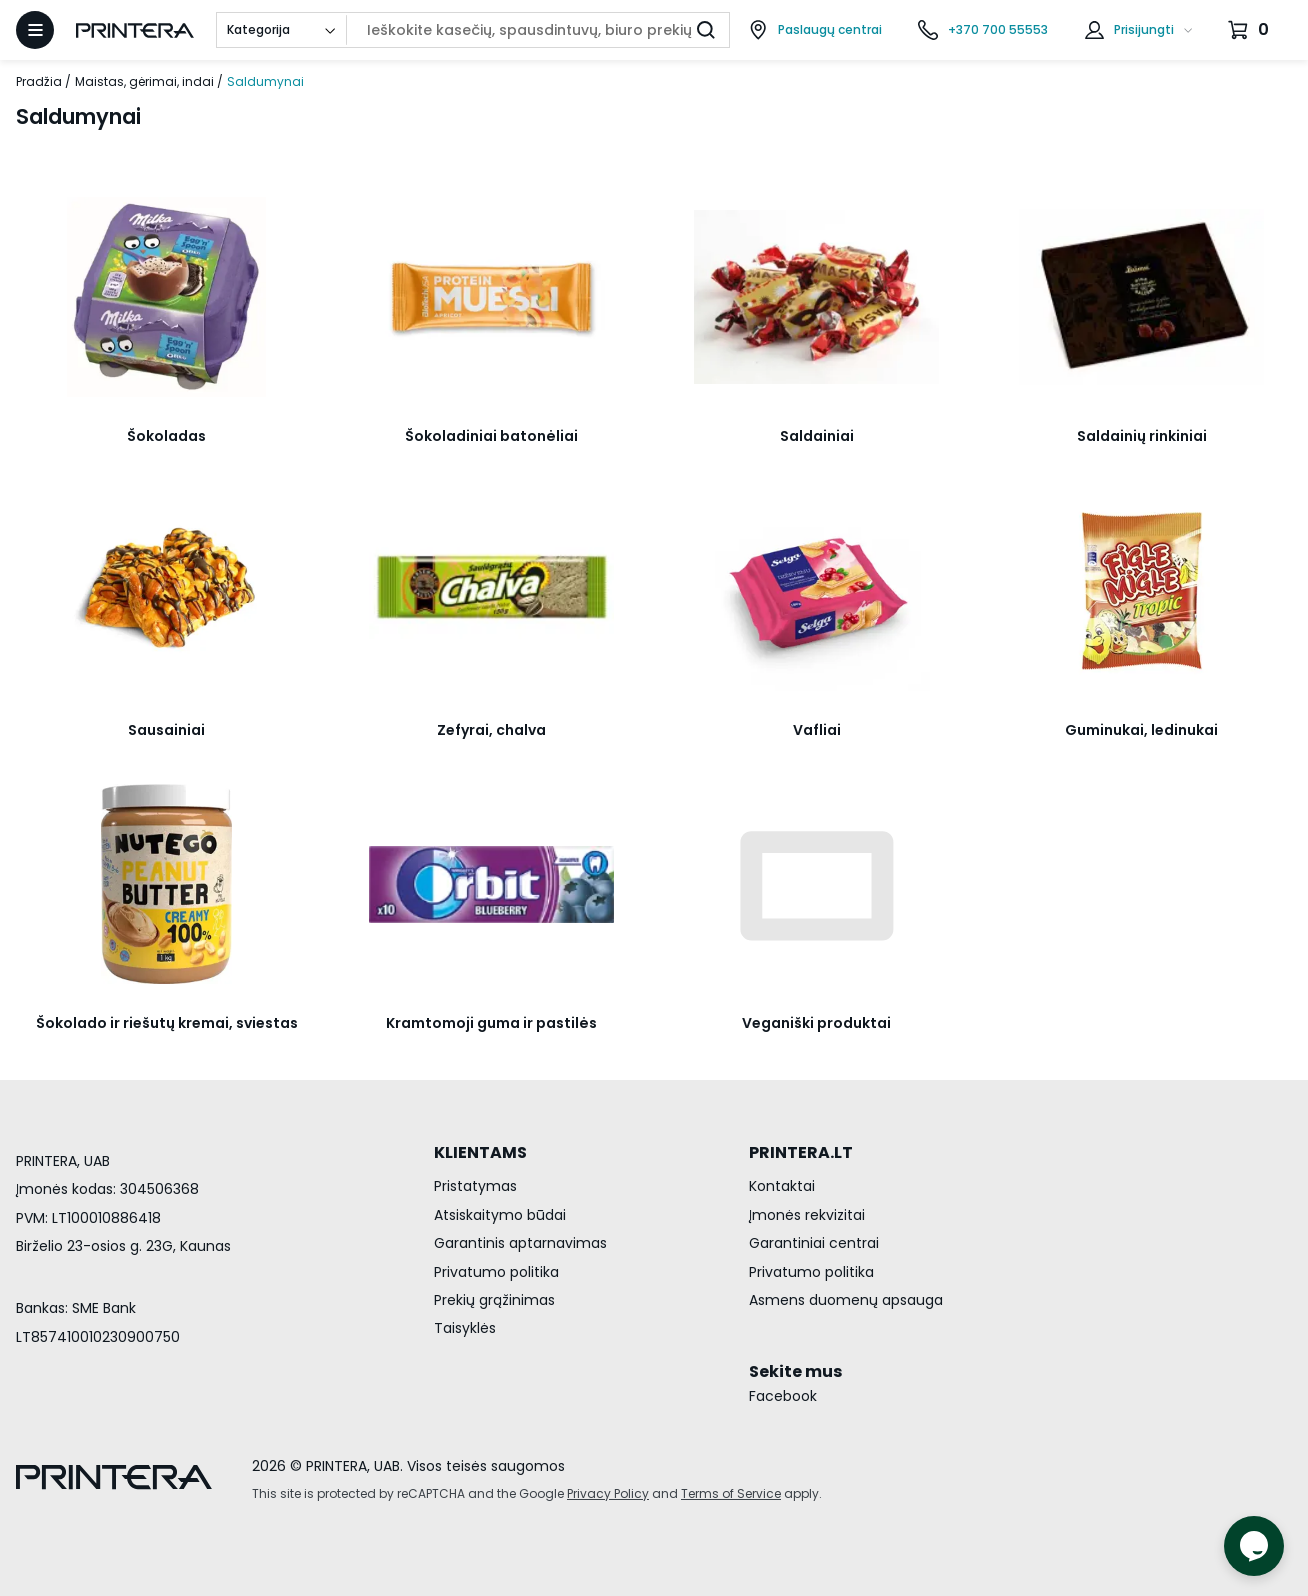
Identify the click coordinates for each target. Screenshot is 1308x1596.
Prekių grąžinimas (494, 1300)
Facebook (783, 1396)
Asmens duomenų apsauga (846, 1300)
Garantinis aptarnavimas (520, 1243)
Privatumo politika (496, 1272)
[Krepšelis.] (1251, 30)
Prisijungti (1144, 29)
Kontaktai (782, 1186)
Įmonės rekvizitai (807, 1215)
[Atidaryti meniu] (35, 30)
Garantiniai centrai (814, 1243)
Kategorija (258, 29)
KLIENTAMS (480, 1152)
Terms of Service (731, 1493)
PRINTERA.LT (801, 1152)
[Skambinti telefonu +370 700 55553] (983, 30)
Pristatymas (475, 1186)
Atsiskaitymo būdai (500, 1215)
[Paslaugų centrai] (815, 30)
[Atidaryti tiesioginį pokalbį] (1254, 1546)
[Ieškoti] (706, 30)
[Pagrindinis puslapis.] (135, 30)
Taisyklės (465, 1328)
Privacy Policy (608, 1493)
